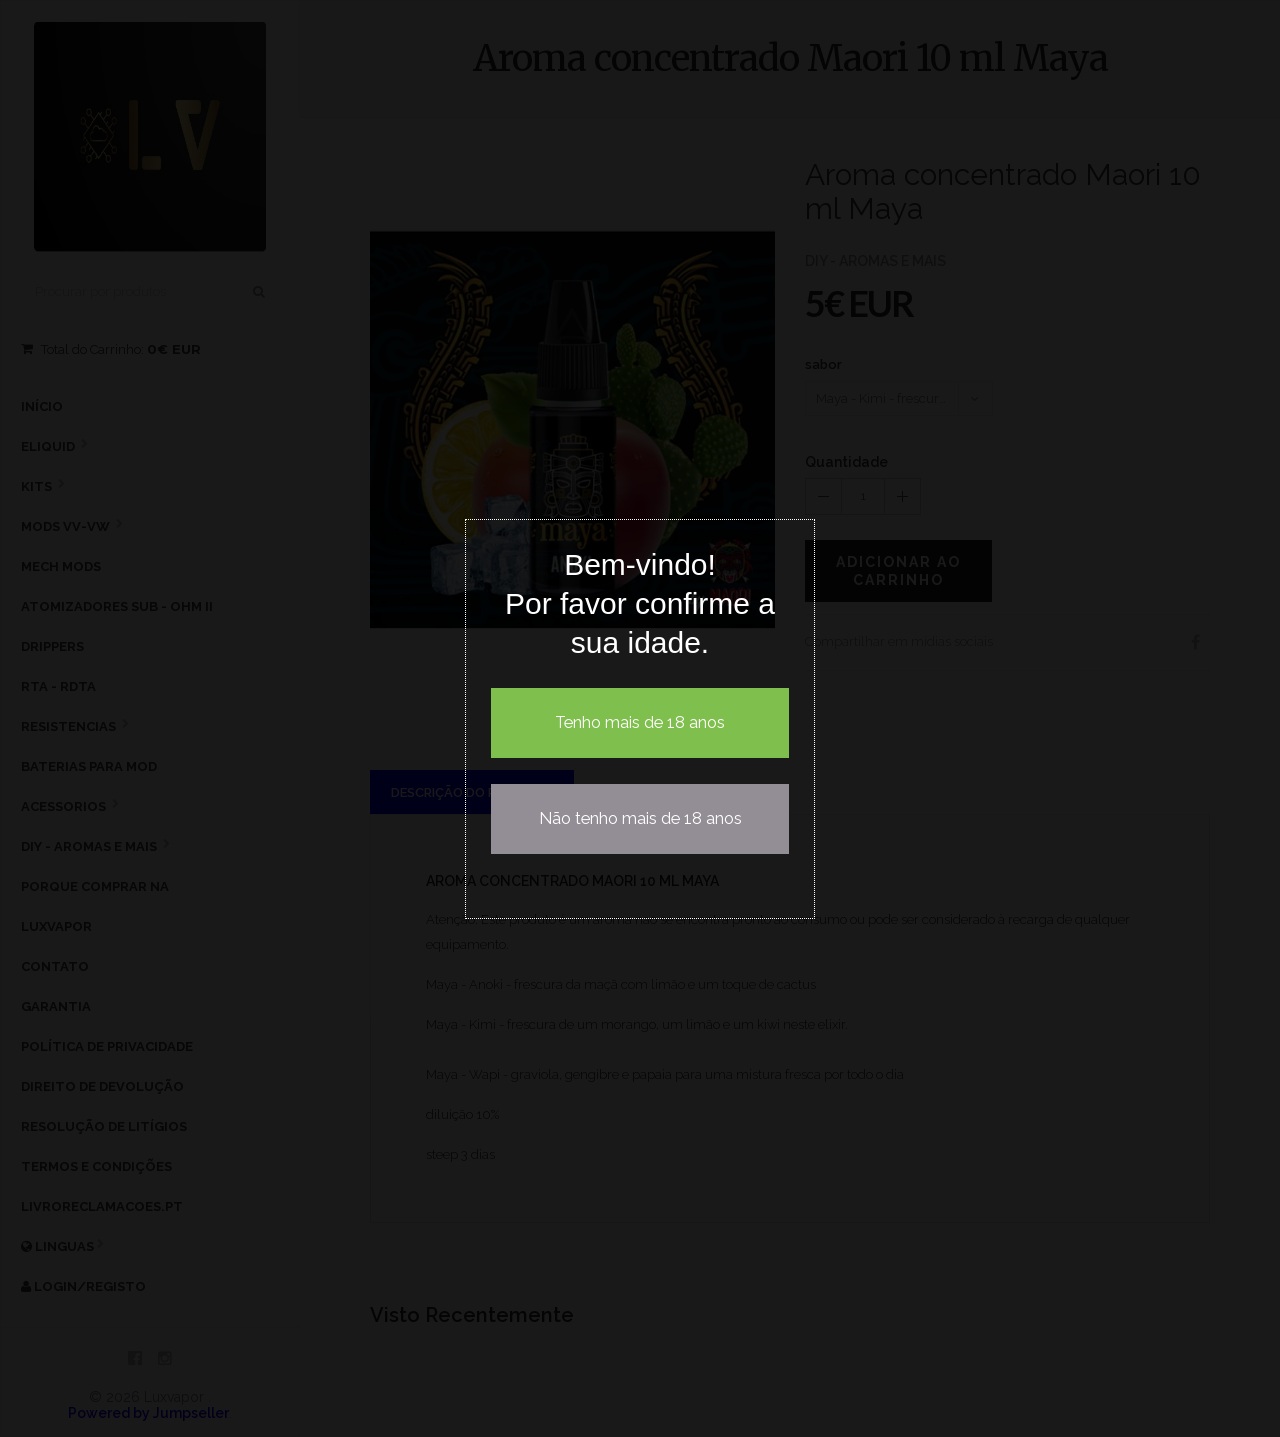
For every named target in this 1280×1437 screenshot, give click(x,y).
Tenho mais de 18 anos (640, 722)
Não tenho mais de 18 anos (640, 818)
